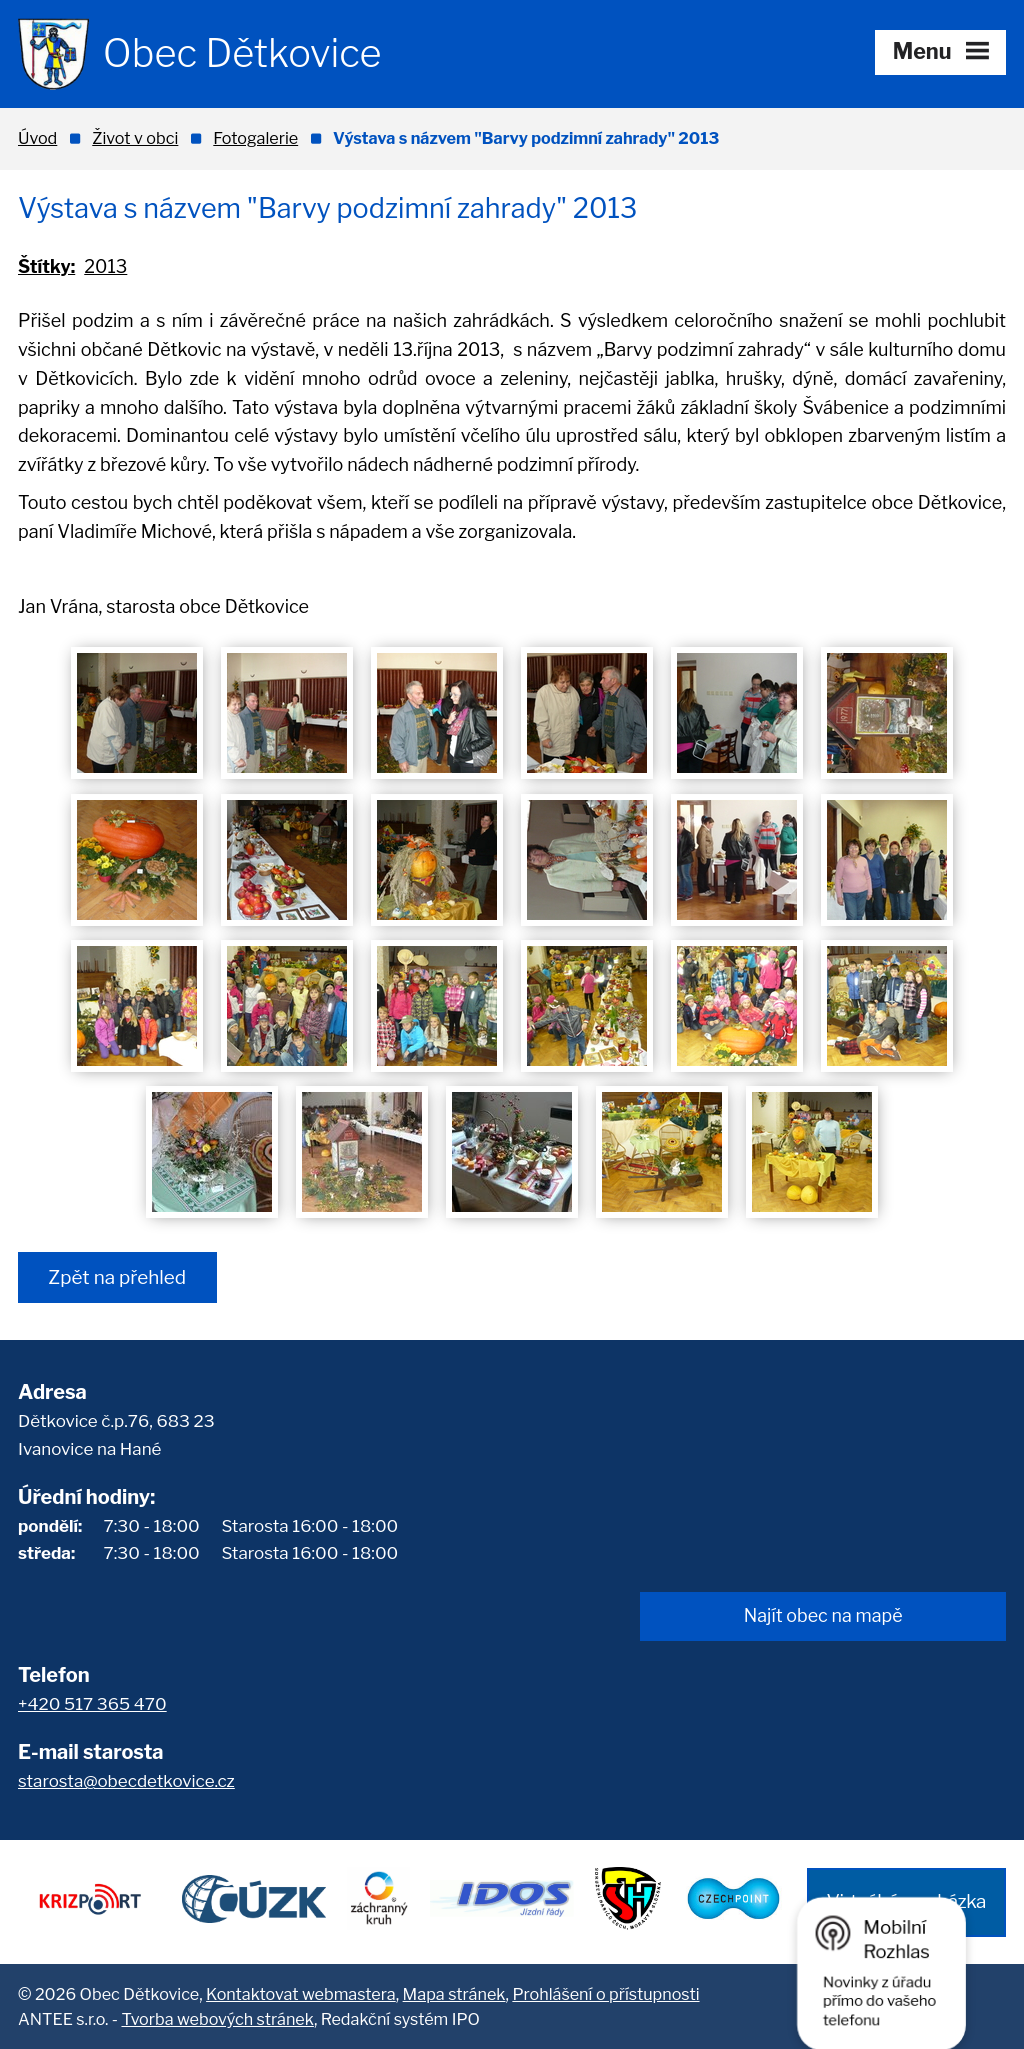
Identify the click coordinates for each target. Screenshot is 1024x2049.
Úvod (37, 138)
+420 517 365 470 (92, 1704)
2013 (105, 266)
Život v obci (135, 138)
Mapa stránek (454, 1994)
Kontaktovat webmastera (301, 1994)
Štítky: (46, 266)
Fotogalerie (255, 138)
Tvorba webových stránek (217, 2019)
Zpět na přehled (117, 1277)
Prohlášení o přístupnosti (605, 1994)
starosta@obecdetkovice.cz (126, 1781)
